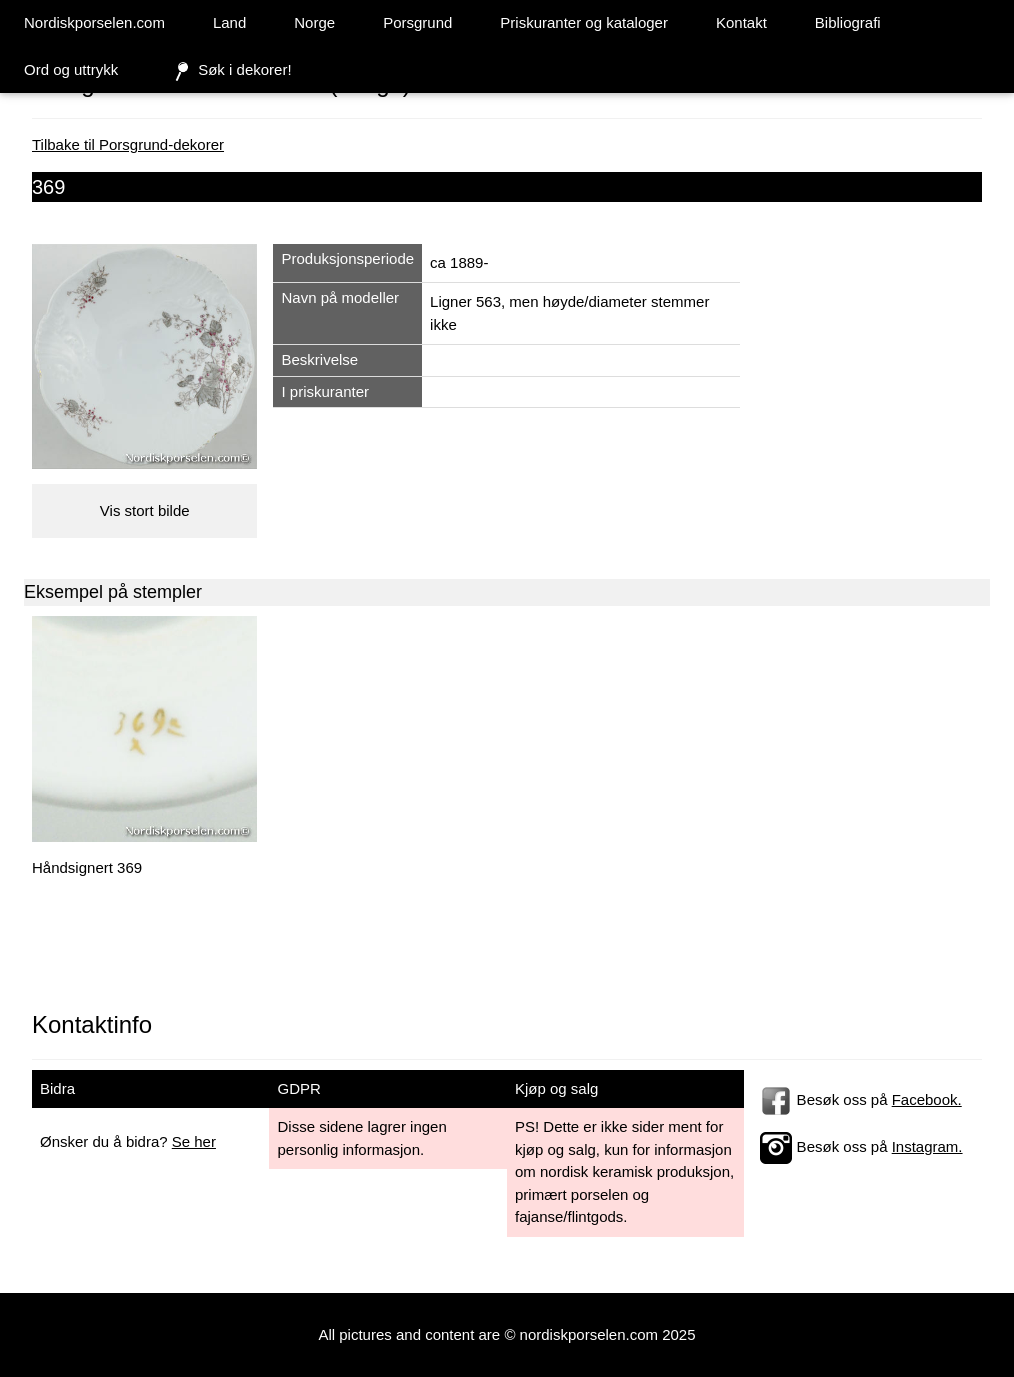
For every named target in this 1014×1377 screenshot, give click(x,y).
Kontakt (741, 22)
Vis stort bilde (145, 510)
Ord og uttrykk (71, 69)
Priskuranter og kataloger (584, 22)
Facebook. (927, 1099)
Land (229, 22)
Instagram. (927, 1146)
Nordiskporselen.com (94, 22)
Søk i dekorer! (228, 71)
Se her (194, 1141)
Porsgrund (417, 22)
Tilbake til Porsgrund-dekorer (128, 144)
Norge (314, 22)
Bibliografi (848, 22)
